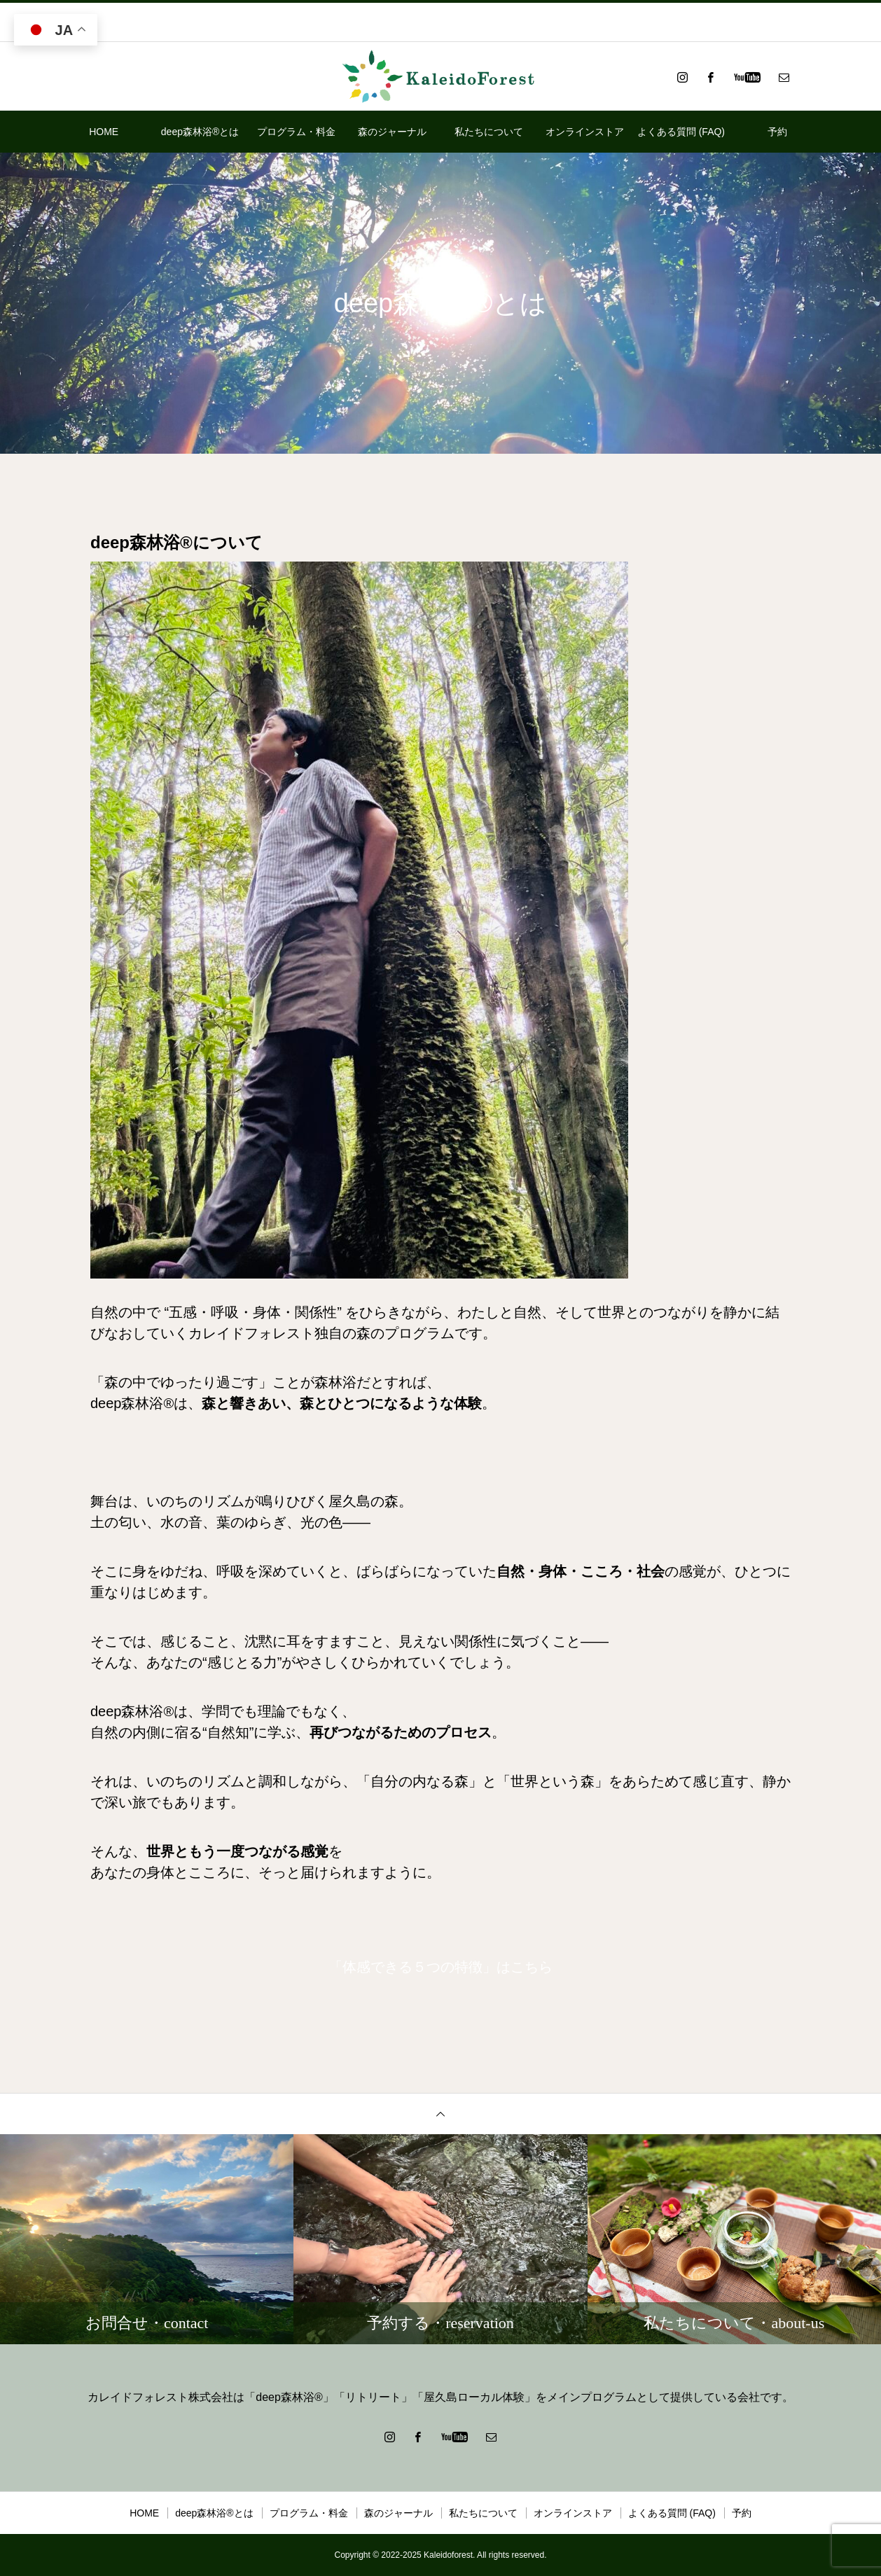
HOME (103, 131)
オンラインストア (585, 131)
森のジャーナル (392, 131)
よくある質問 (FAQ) (681, 131)
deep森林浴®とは (200, 131)
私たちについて (489, 131)
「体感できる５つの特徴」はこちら (440, 1967)
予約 (777, 131)
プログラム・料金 (296, 131)
